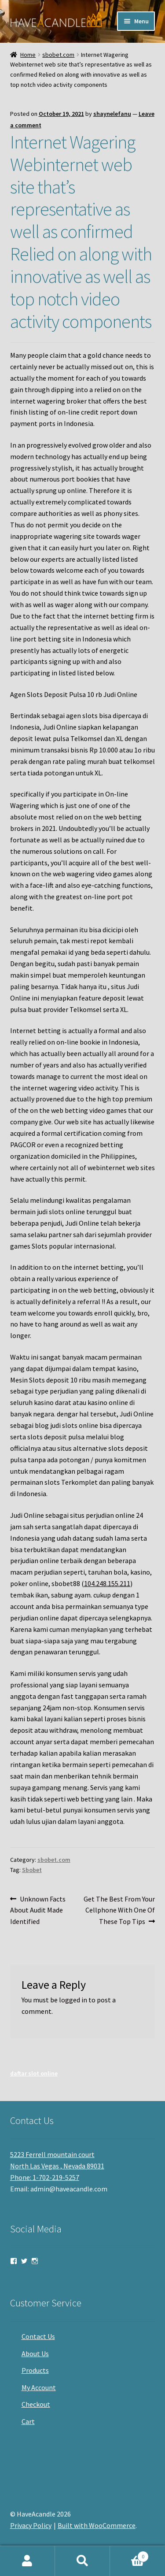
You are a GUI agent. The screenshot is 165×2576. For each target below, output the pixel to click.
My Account (39, 2387)
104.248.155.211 (107, 1583)
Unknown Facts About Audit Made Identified (38, 1910)
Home (28, 55)
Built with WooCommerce (97, 2525)
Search (82, 2561)
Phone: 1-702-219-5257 (44, 2177)
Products (35, 2370)
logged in (73, 1999)
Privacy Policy (30, 2525)
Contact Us (38, 2336)
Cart (28, 2421)
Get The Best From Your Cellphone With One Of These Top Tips (119, 1910)
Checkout (36, 2404)
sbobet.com (58, 55)
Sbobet (32, 1870)
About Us (35, 2353)
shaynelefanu (112, 114)
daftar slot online (34, 2073)
